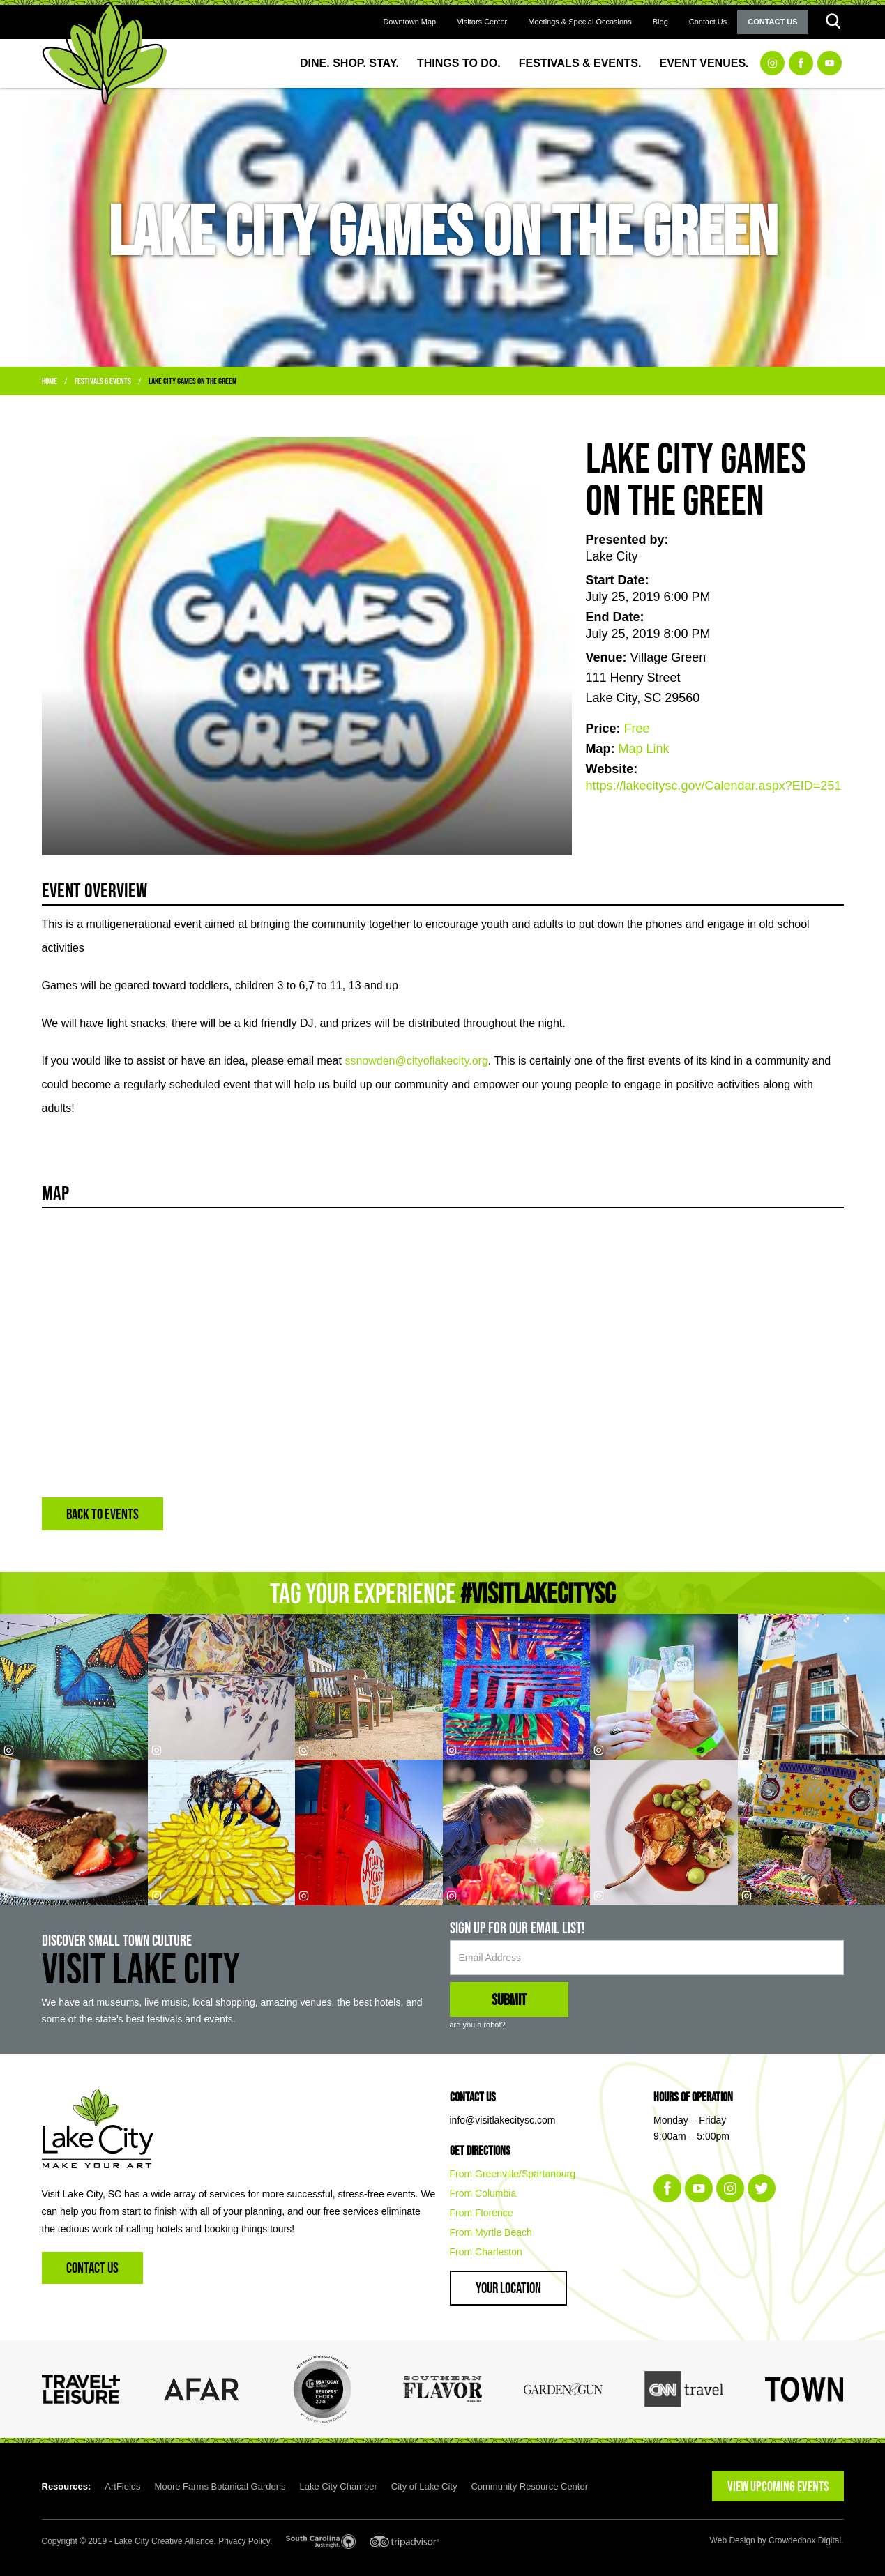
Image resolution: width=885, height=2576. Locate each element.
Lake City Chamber (338, 2486)
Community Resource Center (529, 2486)
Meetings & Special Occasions (580, 21)
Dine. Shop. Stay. (349, 63)
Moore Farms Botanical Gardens (220, 2486)
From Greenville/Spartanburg (513, 2173)
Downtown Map (409, 21)
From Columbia (483, 2193)
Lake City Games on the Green (192, 381)
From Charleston (486, 2251)
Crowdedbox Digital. (806, 2540)
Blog (660, 21)
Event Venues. (703, 63)
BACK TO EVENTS (102, 1514)
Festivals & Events (103, 381)
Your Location (508, 2288)
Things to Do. (459, 63)
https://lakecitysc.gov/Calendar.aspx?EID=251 (714, 786)
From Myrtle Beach (491, 2232)
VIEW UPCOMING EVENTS (778, 2486)
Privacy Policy (244, 2541)
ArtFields (122, 2486)
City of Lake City (424, 2486)
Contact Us (708, 21)
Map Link (644, 749)
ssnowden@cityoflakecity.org (416, 1061)
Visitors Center (482, 21)
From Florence (481, 2212)
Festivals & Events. (580, 63)
